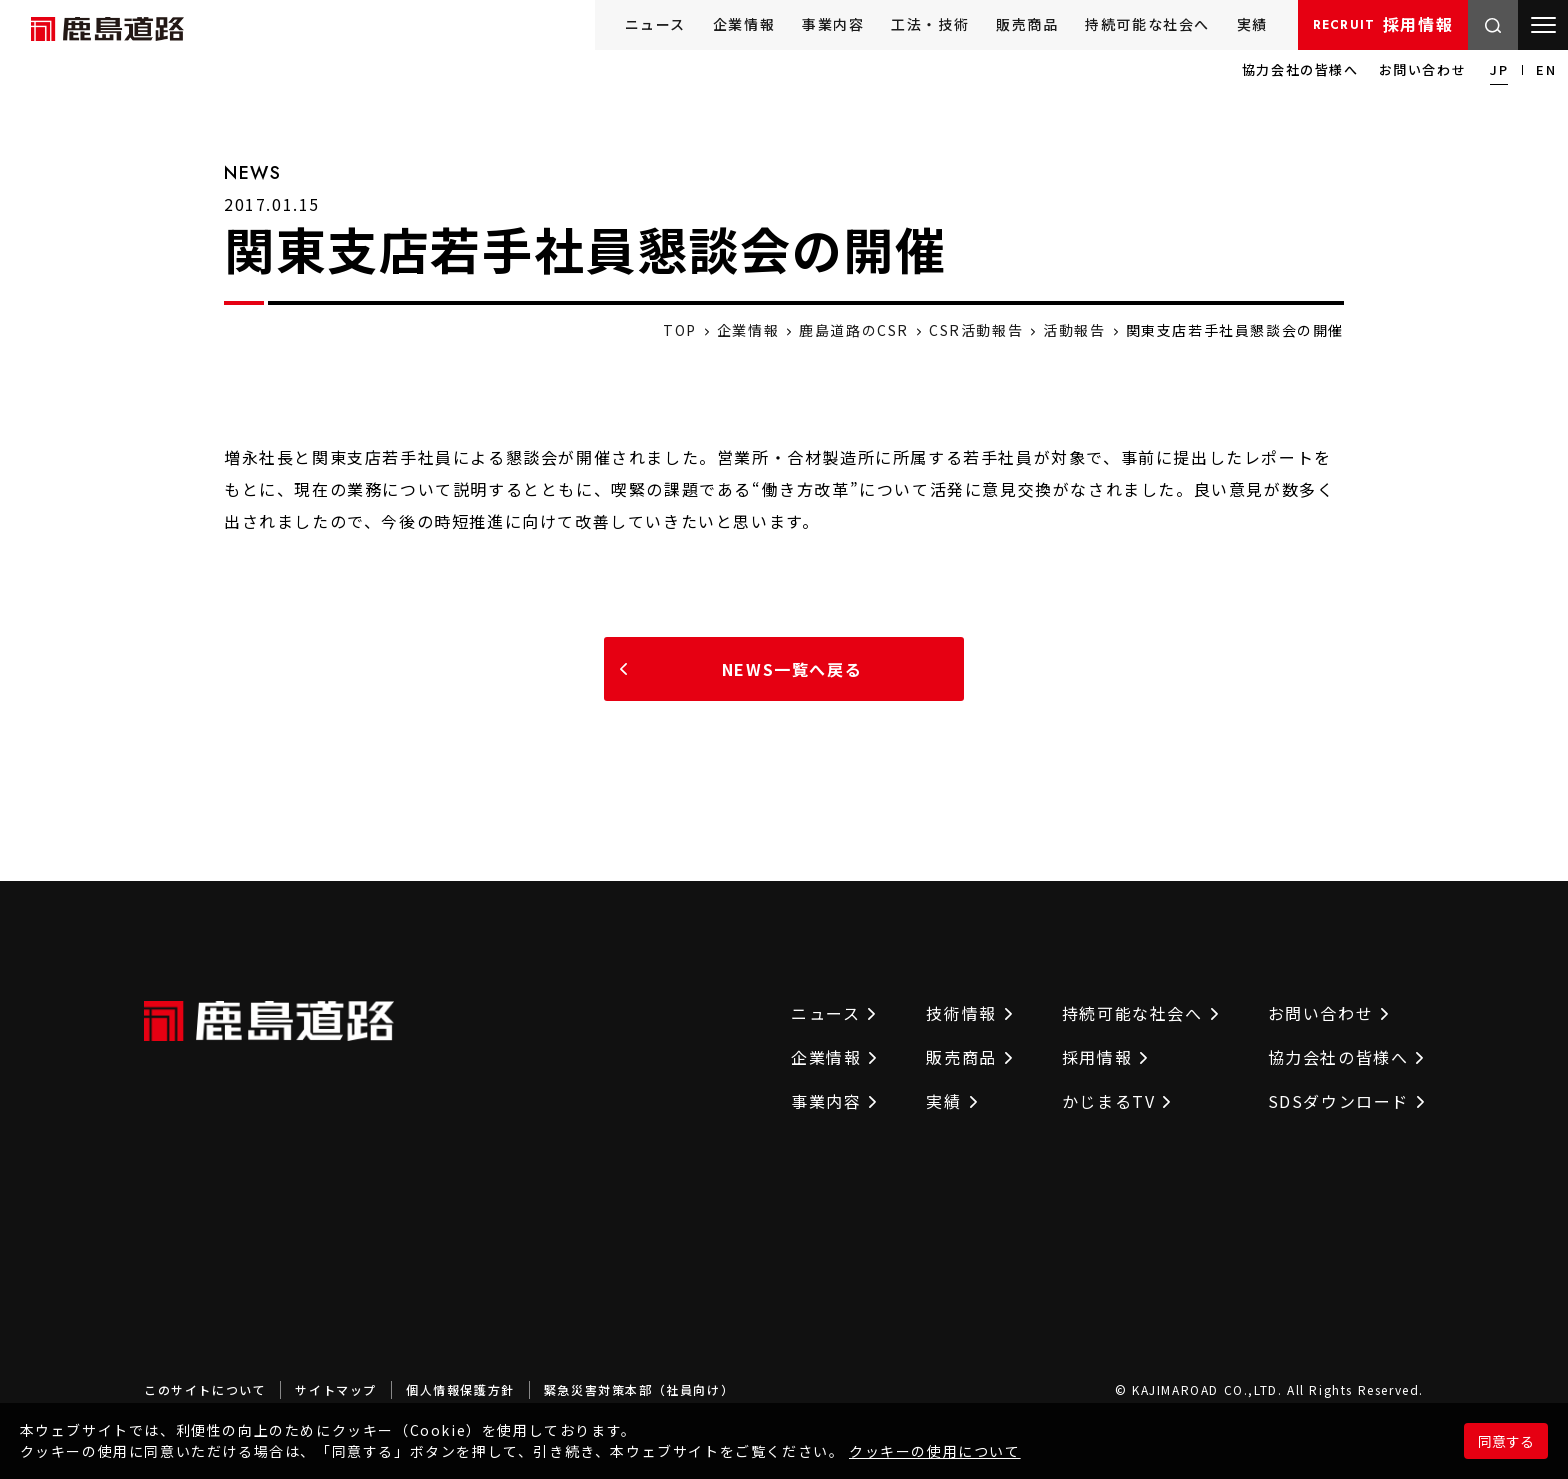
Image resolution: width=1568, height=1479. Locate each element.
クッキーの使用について (935, 1451)
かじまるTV (1116, 1101)
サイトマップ (336, 1389)
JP (1499, 69)
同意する (1506, 1441)
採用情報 (1383, 24)
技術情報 (968, 1013)
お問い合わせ (1423, 69)
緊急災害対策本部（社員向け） (639, 1389)
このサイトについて (205, 1389)
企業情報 (744, 24)
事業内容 (833, 24)
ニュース (655, 24)
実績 (1252, 24)
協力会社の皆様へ (1300, 69)
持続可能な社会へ (1147, 24)
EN (1546, 69)
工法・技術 (930, 24)
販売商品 (1027, 24)
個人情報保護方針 (460, 1389)
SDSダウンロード (1346, 1101)
